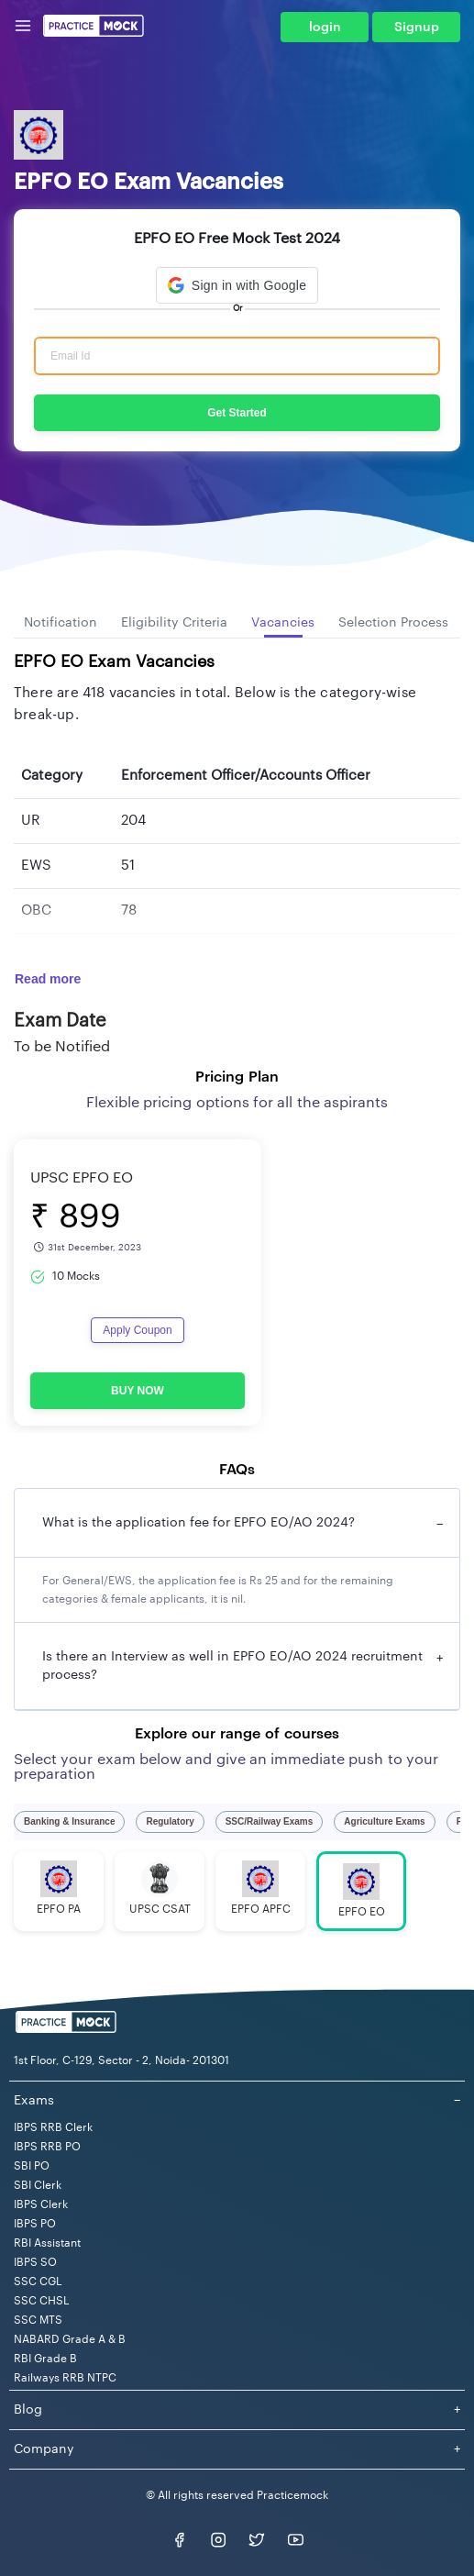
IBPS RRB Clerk (53, 2127)
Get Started (237, 412)
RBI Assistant (47, 2242)
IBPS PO (35, 2223)
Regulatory (169, 1821)
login (325, 27)
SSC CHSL (42, 2300)
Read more (48, 979)
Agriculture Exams (384, 1821)
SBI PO (32, 2165)
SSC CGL (38, 2281)
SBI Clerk (37, 2185)
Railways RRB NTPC (65, 2377)
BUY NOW (137, 1390)
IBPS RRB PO (47, 2146)
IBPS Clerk (41, 2204)
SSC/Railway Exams (270, 1821)
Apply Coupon (137, 1330)
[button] (237, 285)
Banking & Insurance (69, 1821)
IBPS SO (35, 2262)
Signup (416, 27)
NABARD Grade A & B (70, 2339)
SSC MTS (38, 2320)
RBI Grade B (45, 2358)
